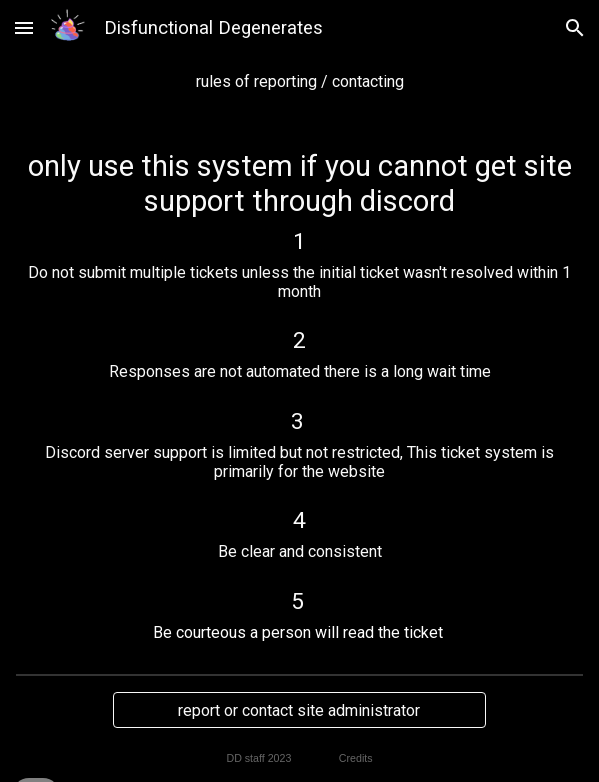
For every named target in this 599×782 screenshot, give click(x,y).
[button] (24, 27)
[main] (299, 81)
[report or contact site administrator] (299, 710)
